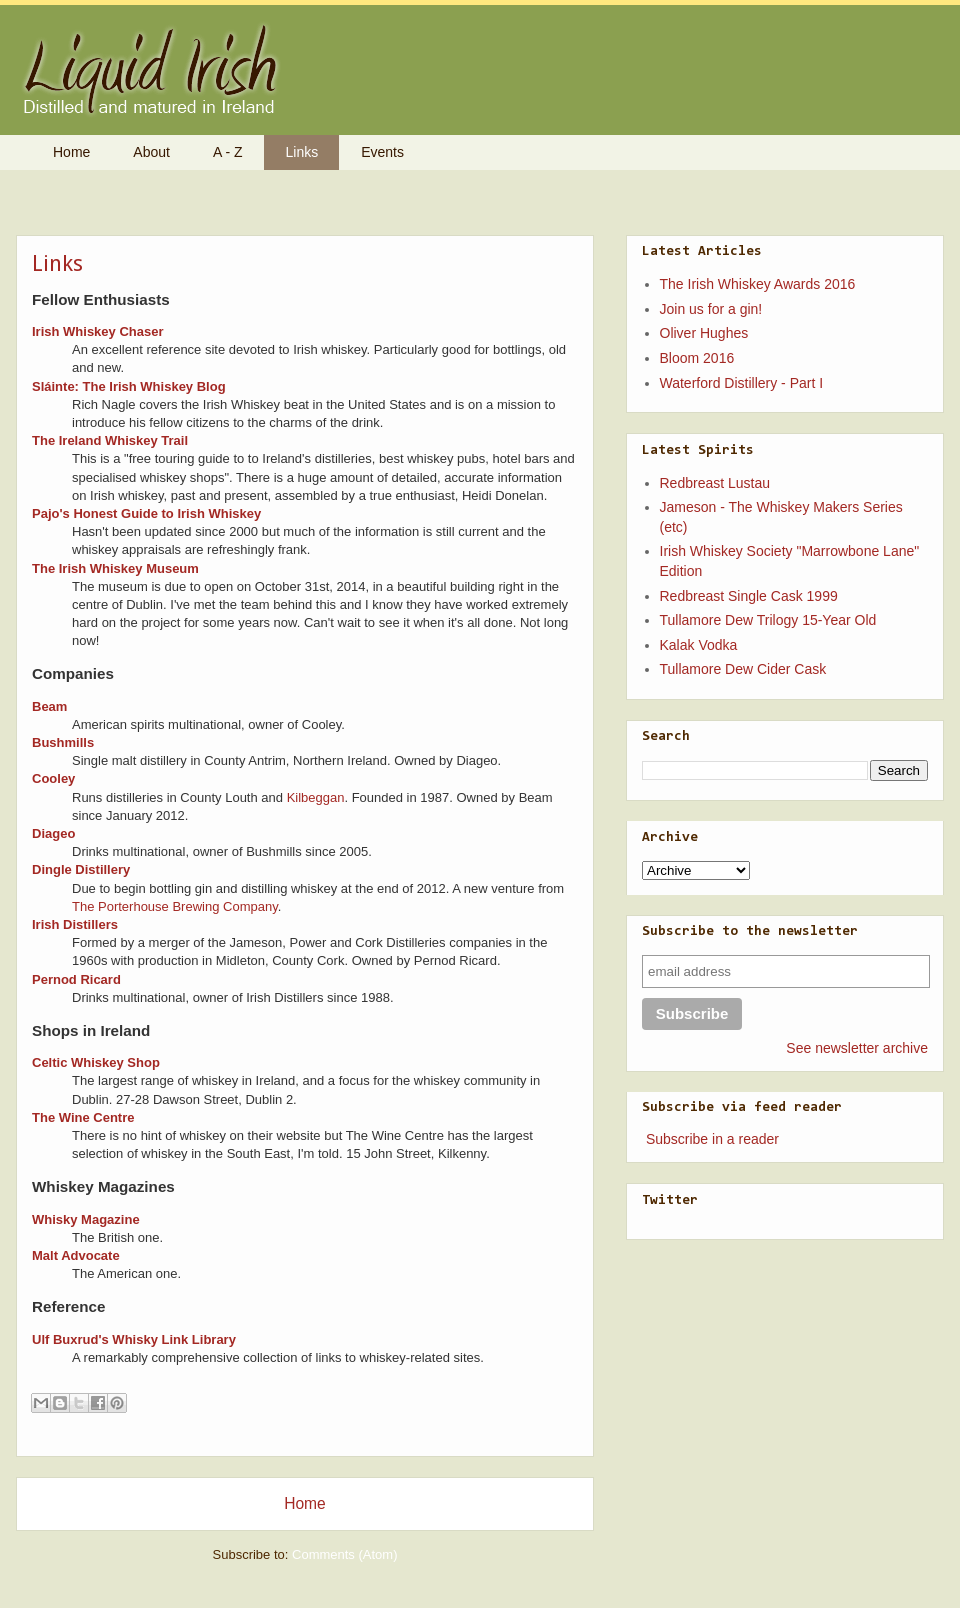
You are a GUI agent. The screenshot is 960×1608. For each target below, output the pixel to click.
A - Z (228, 152)
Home (71, 152)
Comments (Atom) (344, 1554)
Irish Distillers (75, 924)
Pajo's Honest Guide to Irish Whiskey (146, 513)
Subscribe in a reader (712, 1139)
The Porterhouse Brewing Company (175, 906)
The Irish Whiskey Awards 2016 (758, 284)
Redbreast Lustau (715, 483)
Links (302, 152)
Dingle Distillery (81, 869)
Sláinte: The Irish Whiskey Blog (129, 386)
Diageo (53, 833)
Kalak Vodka (699, 645)
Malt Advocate (76, 1255)
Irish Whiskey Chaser (98, 331)
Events (382, 152)
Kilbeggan (316, 797)
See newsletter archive (857, 1048)
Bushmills (63, 742)
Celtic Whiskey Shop (96, 1062)
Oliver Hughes (704, 333)
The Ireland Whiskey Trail (110, 440)
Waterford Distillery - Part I (742, 383)
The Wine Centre (83, 1117)
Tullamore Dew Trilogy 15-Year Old (768, 620)
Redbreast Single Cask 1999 (749, 596)
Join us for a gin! (711, 309)
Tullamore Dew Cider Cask (743, 669)
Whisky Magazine (86, 1219)
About (151, 152)
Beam (49, 706)
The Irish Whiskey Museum (115, 568)
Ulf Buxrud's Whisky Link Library (134, 1339)
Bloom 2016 (697, 358)
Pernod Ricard (76, 979)
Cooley (53, 778)
